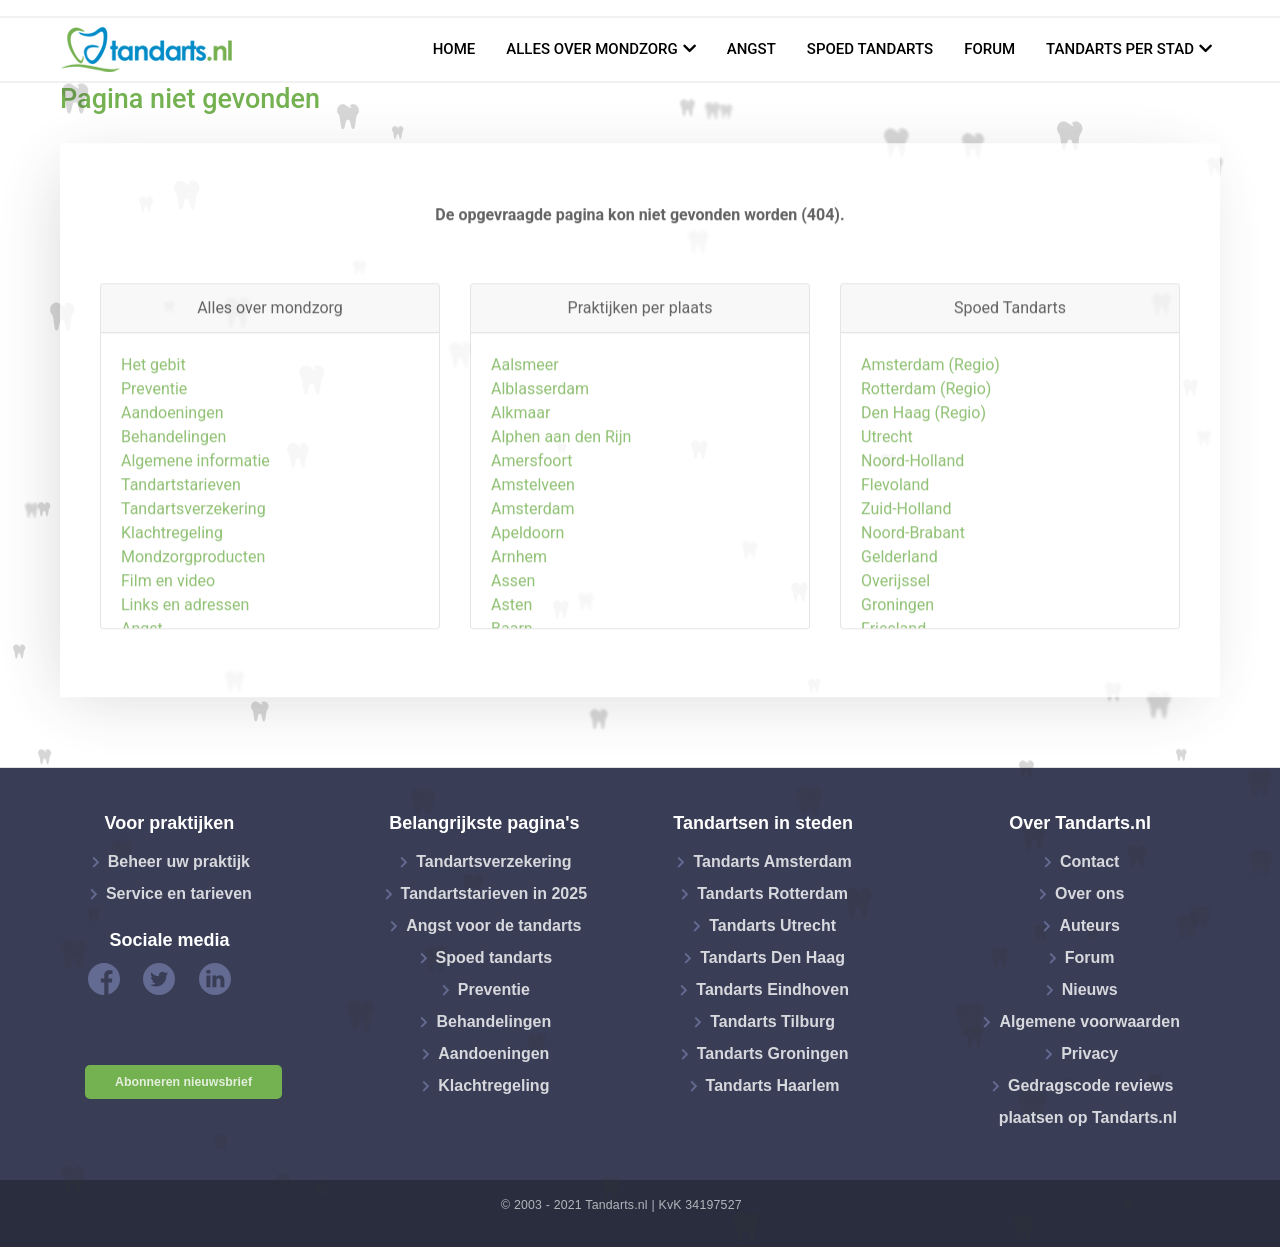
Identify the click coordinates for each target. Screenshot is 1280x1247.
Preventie (494, 989)
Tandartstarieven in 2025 (494, 893)
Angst (751, 49)
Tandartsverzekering (493, 861)
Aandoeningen (493, 1053)
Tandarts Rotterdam (772, 893)
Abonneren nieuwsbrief (183, 1082)
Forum (989, 49)
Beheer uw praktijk (179, 861)
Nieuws (1090, 989)
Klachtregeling (493, 1085)
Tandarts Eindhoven (772, 989)
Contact (1090, 861)
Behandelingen (493, 1021)
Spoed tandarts (870, 49)
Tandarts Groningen (773, 1053)
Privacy (1089, 1053)
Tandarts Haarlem (773, 1085)
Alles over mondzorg (592, 49)
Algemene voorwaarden (1089, 1021)
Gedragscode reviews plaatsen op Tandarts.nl (1088, 1101)
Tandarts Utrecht (772, 925)
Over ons (1089, 893)
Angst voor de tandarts (493, 925)
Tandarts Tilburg (772, 1021)
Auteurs (1089, 925)
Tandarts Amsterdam (772, 861)
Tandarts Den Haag (772, 957)
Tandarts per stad (1120, 49)
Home (454, 49)
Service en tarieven (179, 893)
